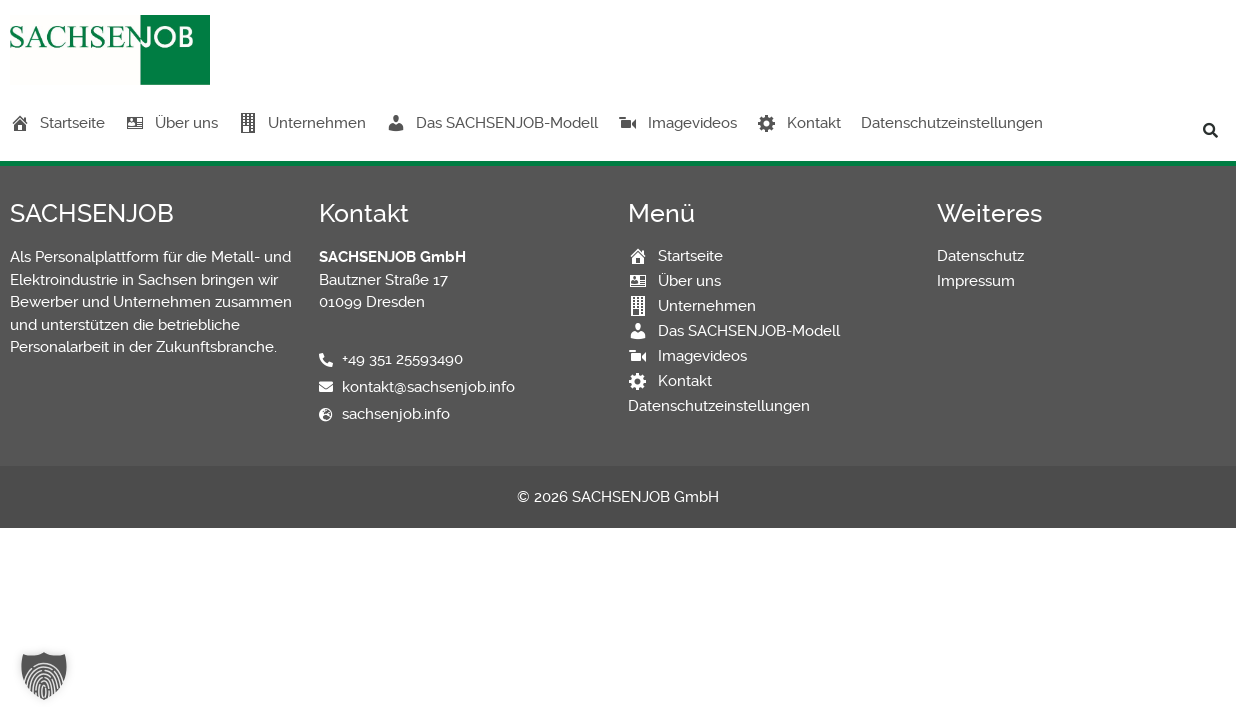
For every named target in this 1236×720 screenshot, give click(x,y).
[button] (1211, 130)
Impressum (976, 281)
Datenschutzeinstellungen (952, 123)
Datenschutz (980, 256)
